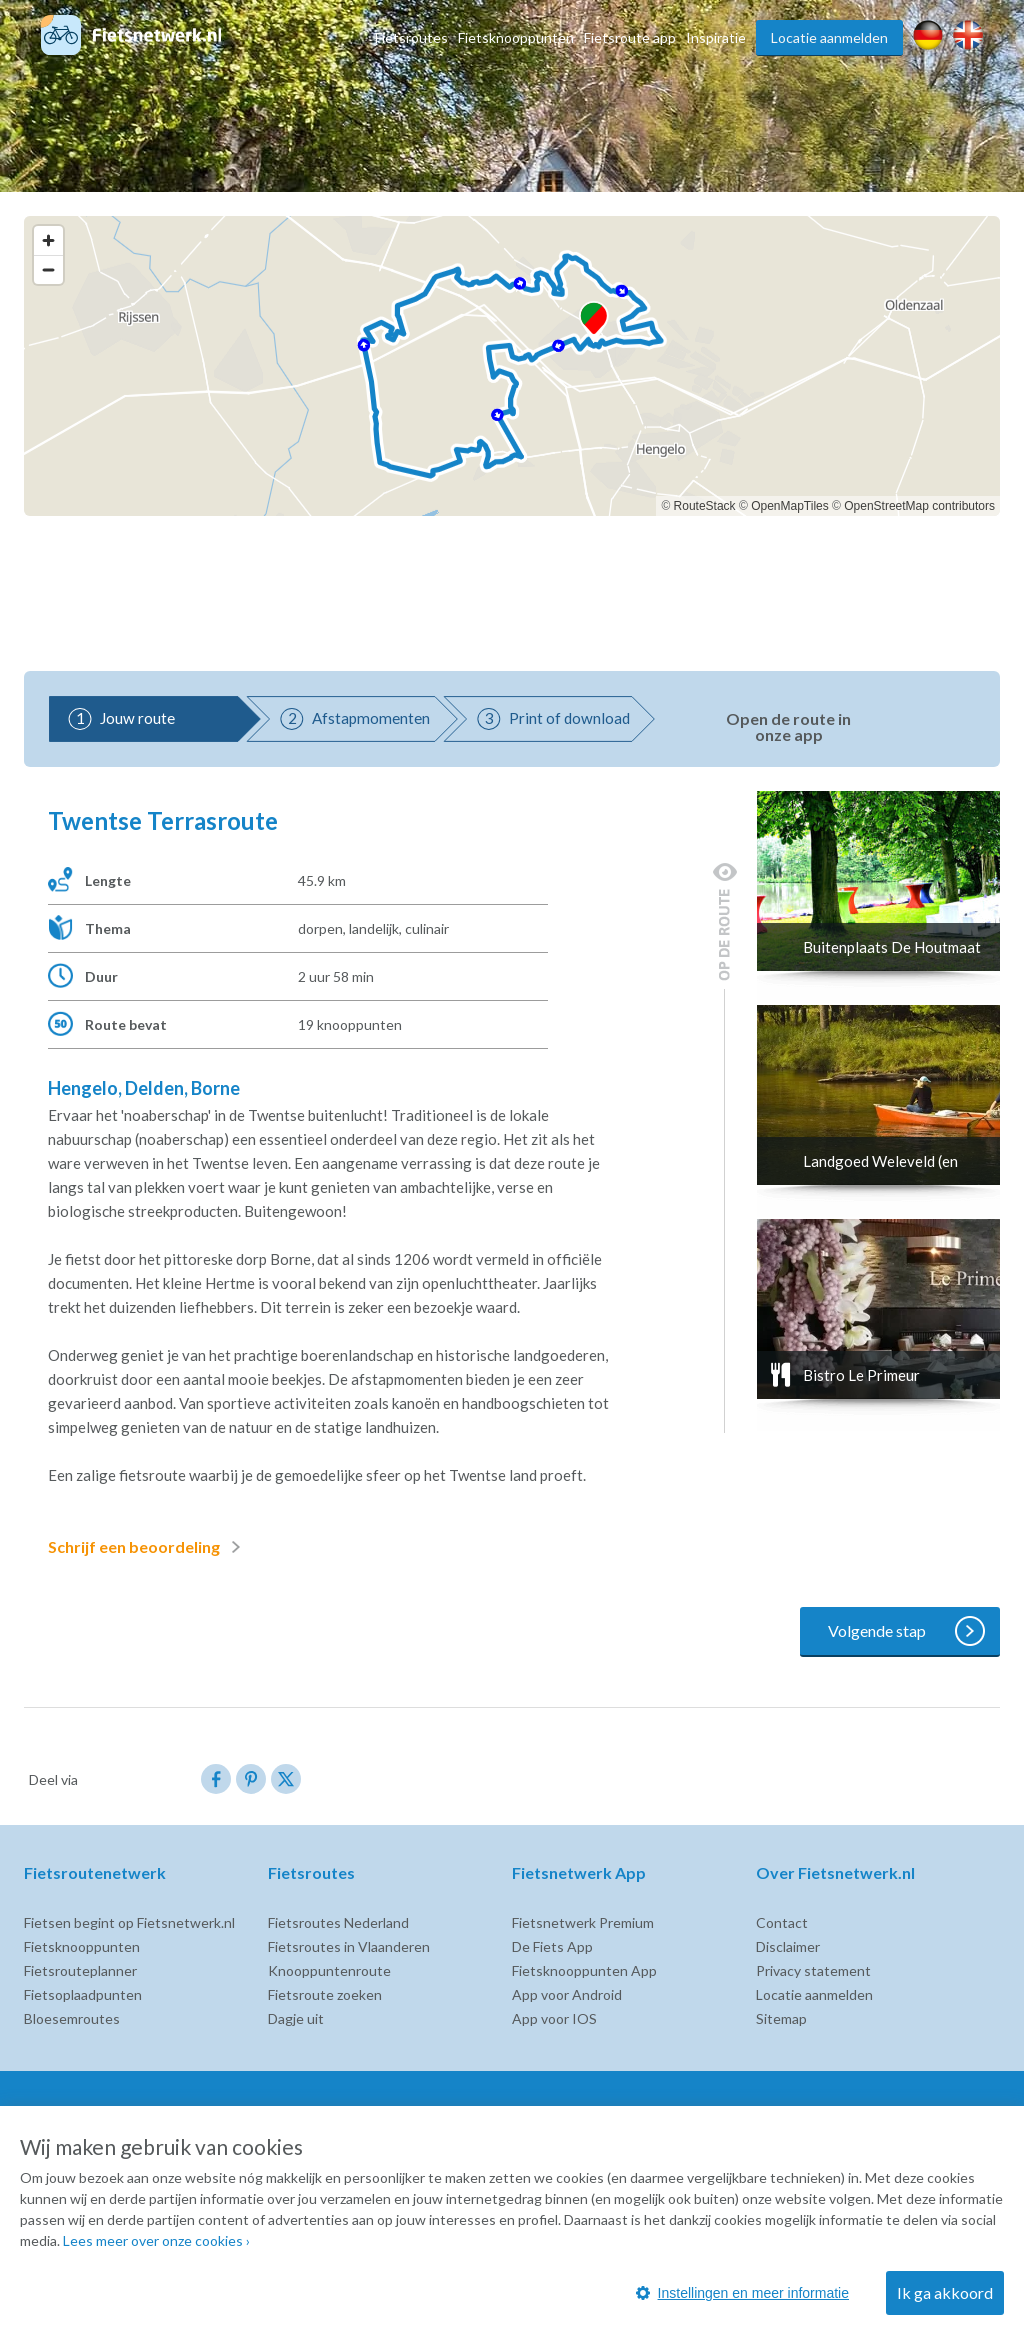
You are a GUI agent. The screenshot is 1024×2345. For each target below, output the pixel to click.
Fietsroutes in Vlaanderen (349, 1946)
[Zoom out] (48, 269)
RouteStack (705, 506)
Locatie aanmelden (829, 37)
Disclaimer (788, 1946)
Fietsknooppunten (516, 37)
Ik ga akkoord (945, 2292)
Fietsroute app (630, 37)
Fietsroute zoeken (325, 1994)
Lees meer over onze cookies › (156, 2240)
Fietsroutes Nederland (338, 1922)
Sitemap (781, 2018)
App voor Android (567, 1994)
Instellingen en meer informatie (742, 2293)
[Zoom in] (48, 240)
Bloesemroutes (72, 2018)
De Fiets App (552, 1946)
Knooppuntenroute (329, 1970)
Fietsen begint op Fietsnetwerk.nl (129, 1922)
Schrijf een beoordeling (148, 1547)
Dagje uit (296, 2018)
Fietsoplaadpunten (83, 1994)
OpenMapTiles (790, 506)
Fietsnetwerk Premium (583, 1922)
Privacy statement (813, 1970)
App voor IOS (554, 2018)
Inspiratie (716, 37)
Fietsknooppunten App (584, 1970)
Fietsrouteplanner (80, 1970)
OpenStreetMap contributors (919, 506)
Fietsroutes (411, 37)
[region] (512, 366)
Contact (782, 1922)
